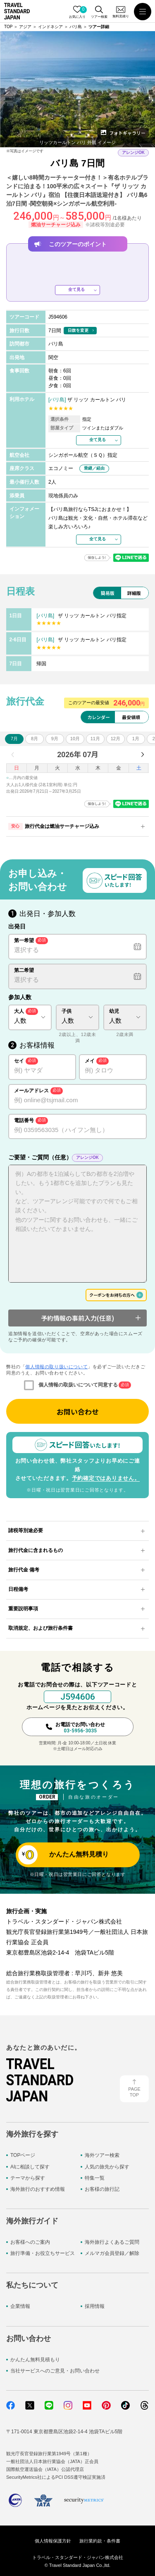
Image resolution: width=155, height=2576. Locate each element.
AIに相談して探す (30, 2167)
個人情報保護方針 (53, 2540)
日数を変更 (78, 330)
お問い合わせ (78, 1411)
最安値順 (131, 717)
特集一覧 (95, 2178)
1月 (135, 738)
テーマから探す (27, 2178)
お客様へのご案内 (30, 2242)
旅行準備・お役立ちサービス (42, 2253)
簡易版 (107, 593)
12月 (115, 738)
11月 (95, 738)
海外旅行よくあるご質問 (112, 2242)
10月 (75, 738)
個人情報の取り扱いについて (56, 1366)
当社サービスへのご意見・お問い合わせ (55, 2371)
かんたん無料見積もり (35, 2360)
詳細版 (134, 593)
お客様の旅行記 (102, 2189)
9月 (54, 738)
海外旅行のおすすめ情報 (37, 2189)
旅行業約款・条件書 (99, 2540)
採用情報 (95, 2306)
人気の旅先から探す (107, 2167)
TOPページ (22, 2155)
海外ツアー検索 (102, 2155)
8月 (34, 738)
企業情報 (20, 2306)
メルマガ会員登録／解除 (112, 2253)
